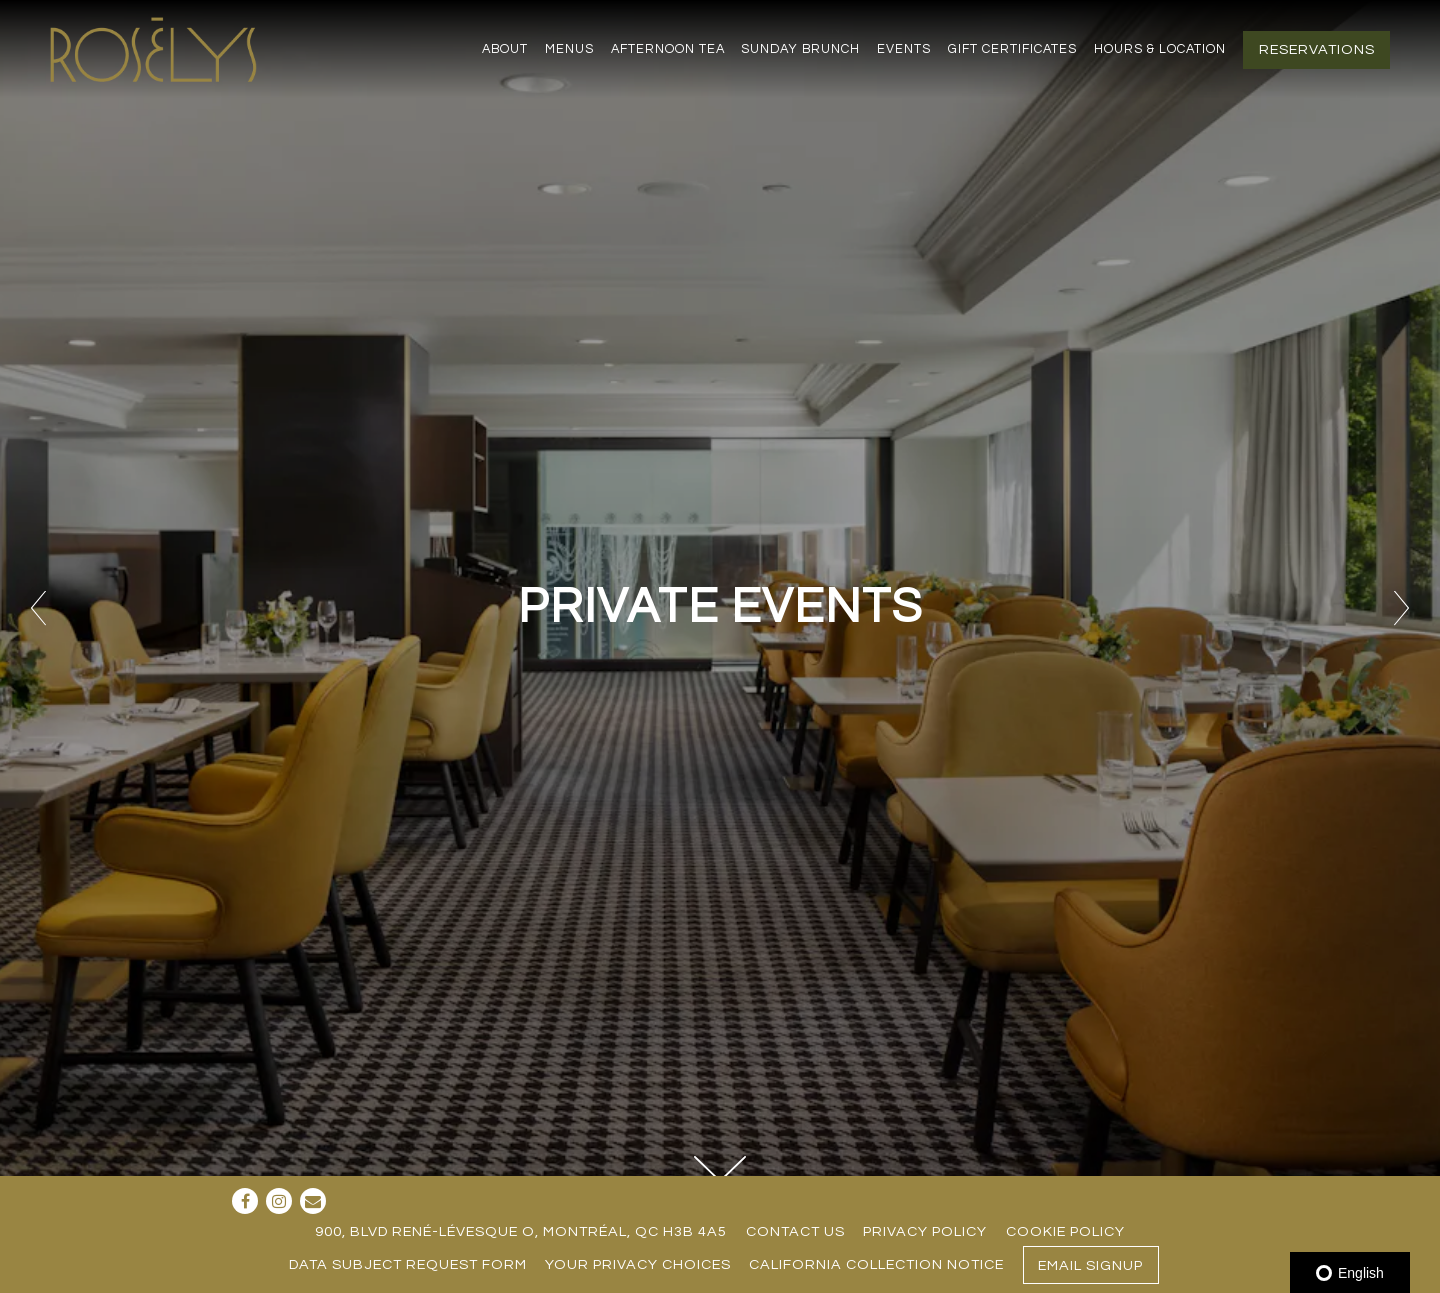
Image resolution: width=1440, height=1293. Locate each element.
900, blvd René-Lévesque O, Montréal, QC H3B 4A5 (521, 1231)
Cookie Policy (1065, 1231)
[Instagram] (279, 1201)
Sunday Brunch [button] (800, 49)
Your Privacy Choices (638, 1264)
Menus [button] (569, 49)
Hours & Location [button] (1160, 49)
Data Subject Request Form (408, 1264)
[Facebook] (245, 1201)
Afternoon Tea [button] (668, 49)
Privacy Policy (925, 1231)
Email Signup (1090, 1265)
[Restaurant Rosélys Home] (157, 48)
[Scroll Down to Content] (720, 1169)
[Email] (313, 1201)
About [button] (505, 49)
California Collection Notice (876, 1264)
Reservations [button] (1317, 49)
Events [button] (904, 49)
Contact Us (795, 1231)
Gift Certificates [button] (1012, 49)
